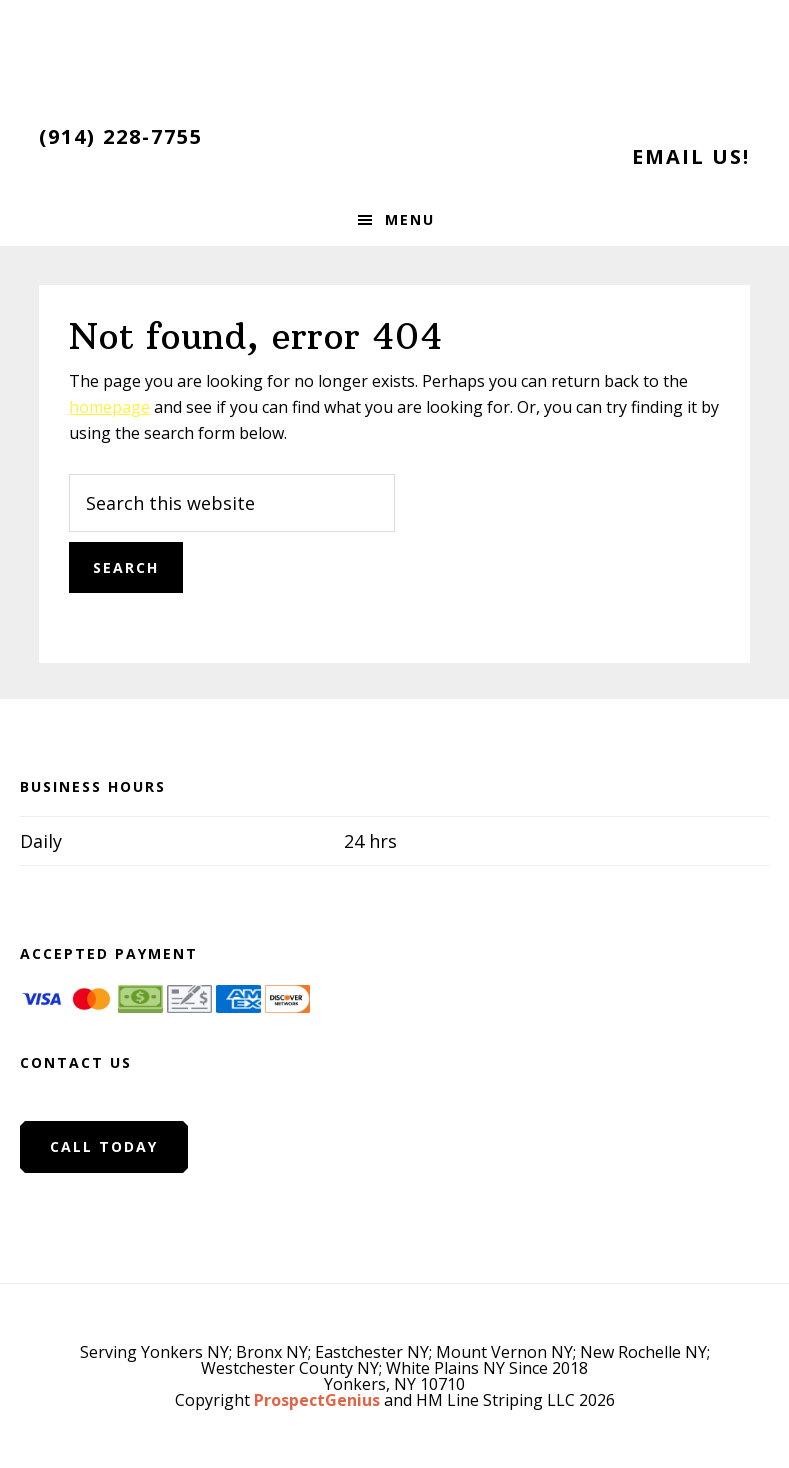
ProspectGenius (317, 1400)
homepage (109, 407)
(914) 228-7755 (121, 136)
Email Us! (691, 156)
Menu (410, 219)
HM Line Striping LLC (395, 60)
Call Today (104, 1146)
